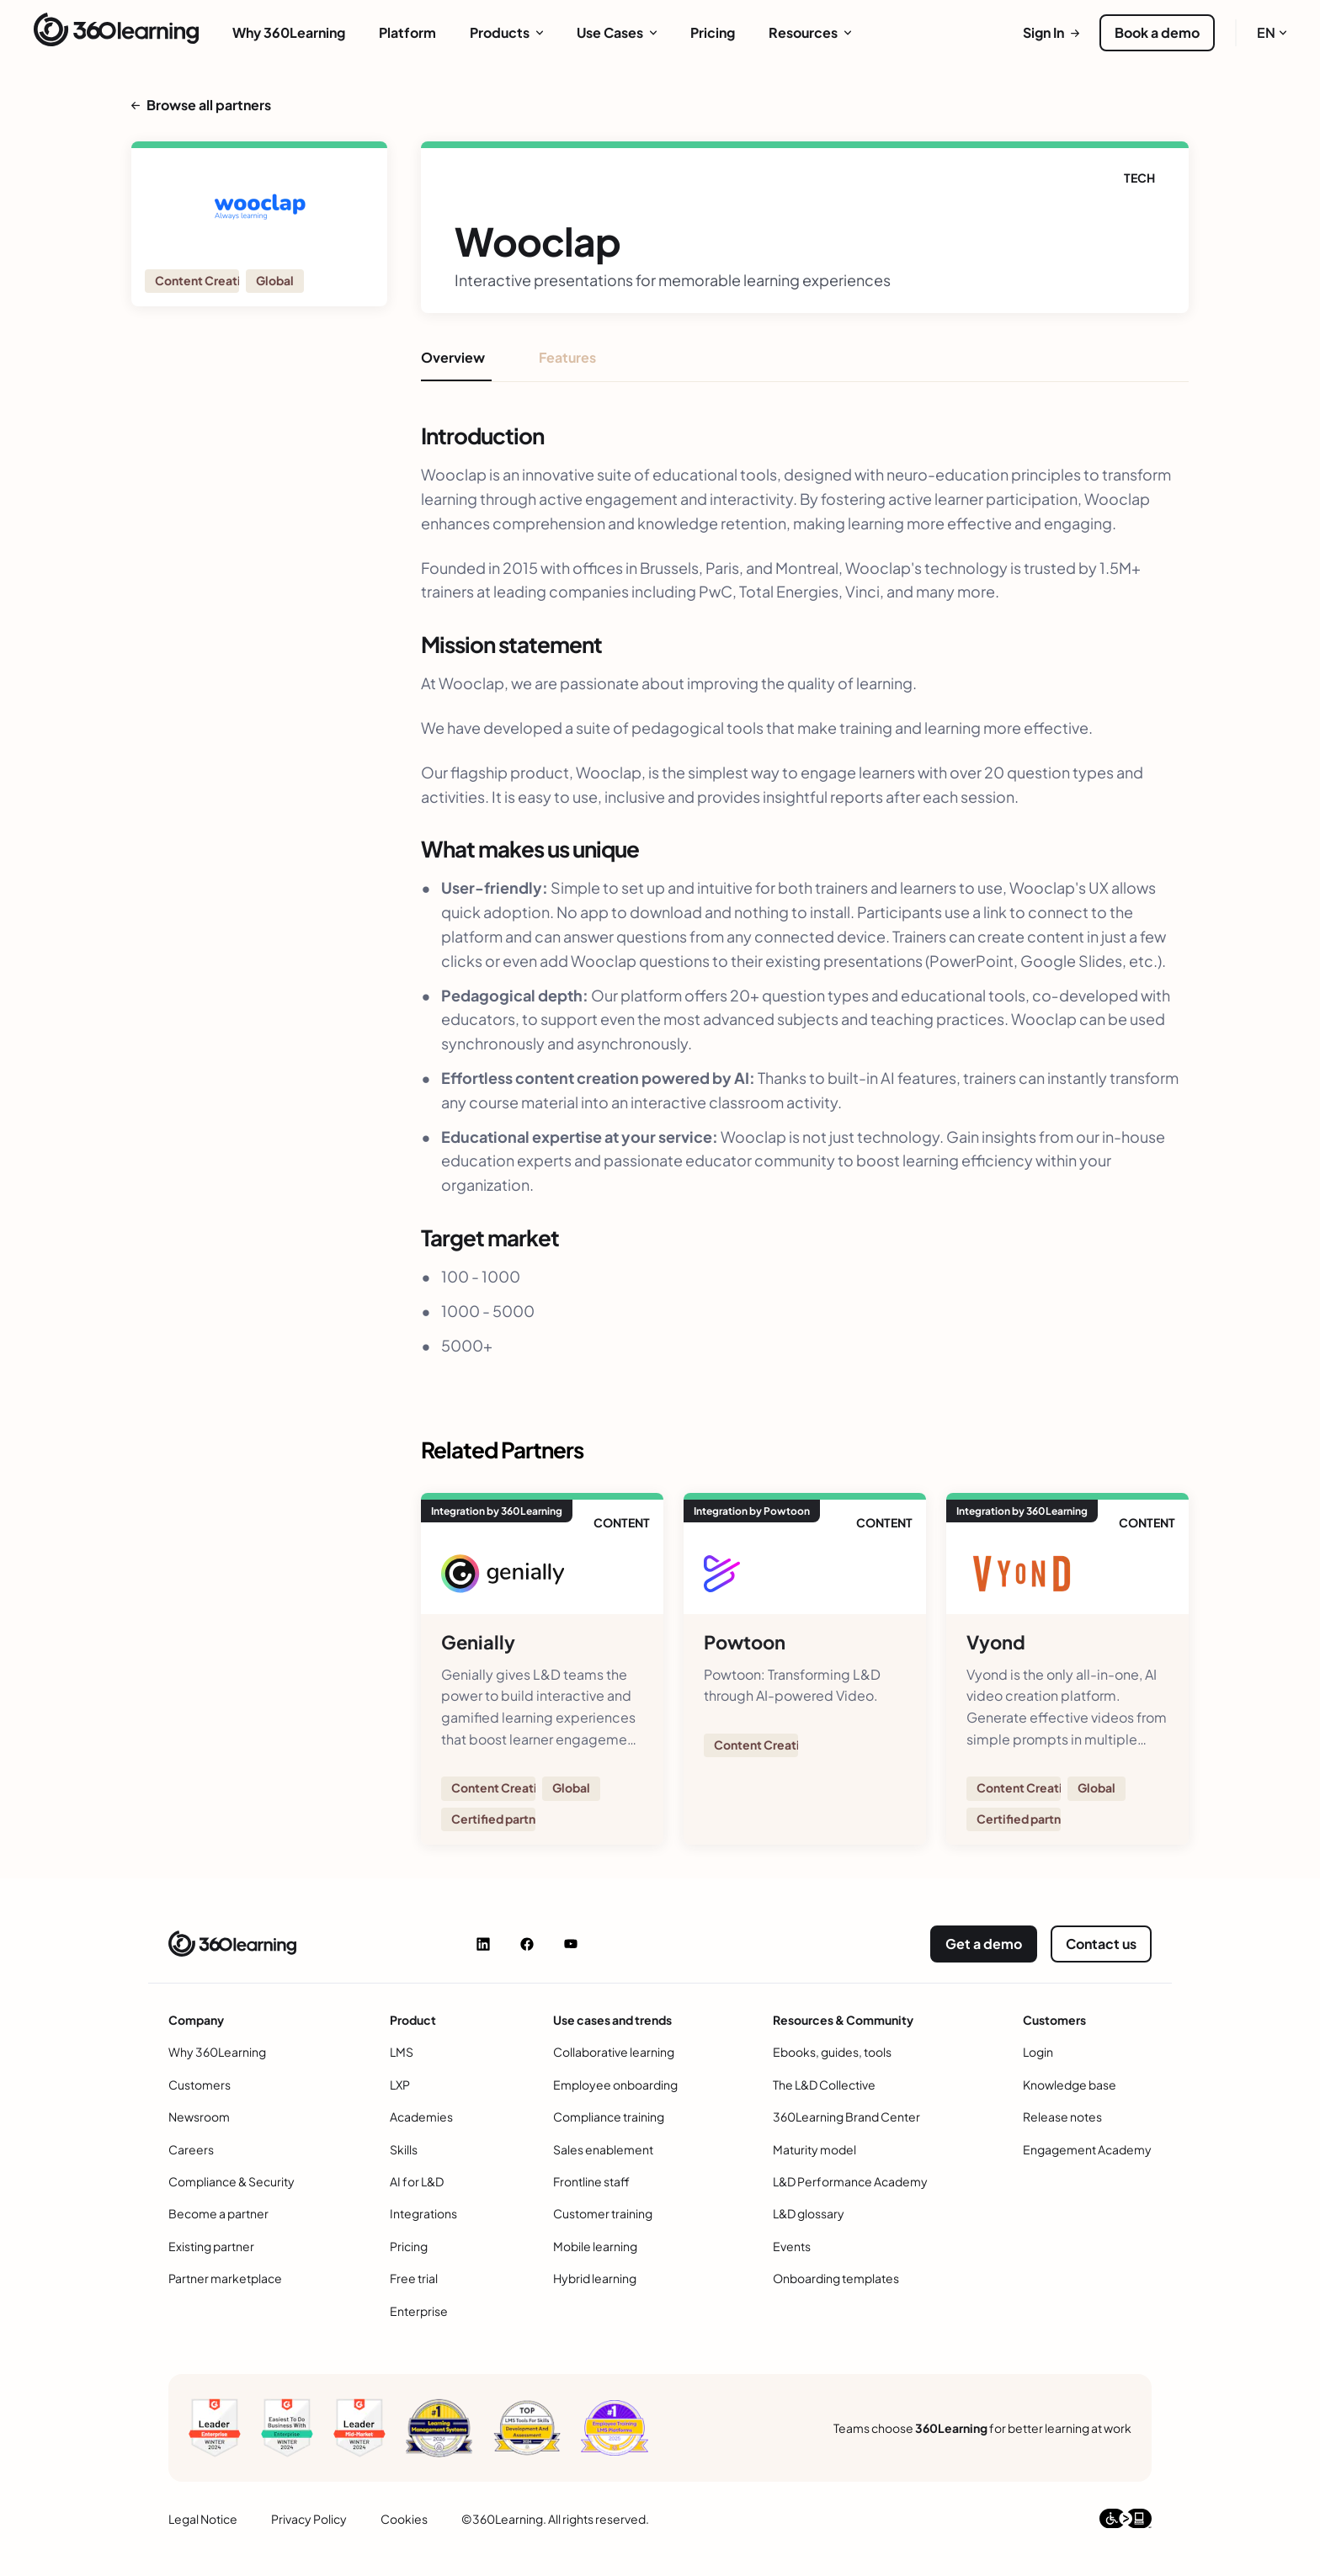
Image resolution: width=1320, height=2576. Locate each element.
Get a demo (983, 1943)
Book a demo (1157, 32)
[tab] (456, 364)
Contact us (1101, 1943)
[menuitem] (288, 33)
